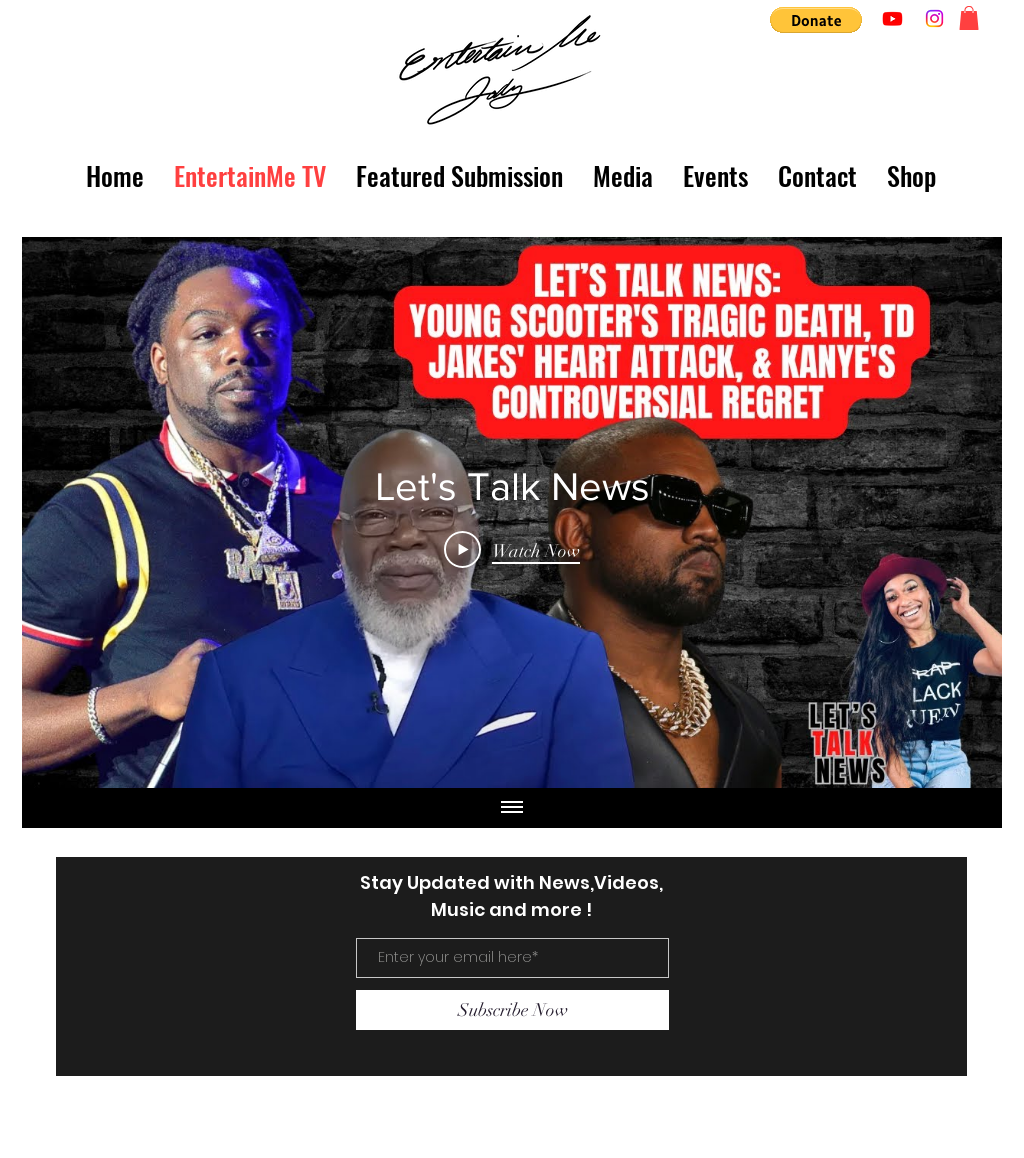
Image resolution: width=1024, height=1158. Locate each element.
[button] (816, 20)
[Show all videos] (512, 808)
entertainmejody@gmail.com (192, 1138)
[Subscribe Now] (512, 1010)
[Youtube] (892, 18)
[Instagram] (934, 18)
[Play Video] (512, 550)
